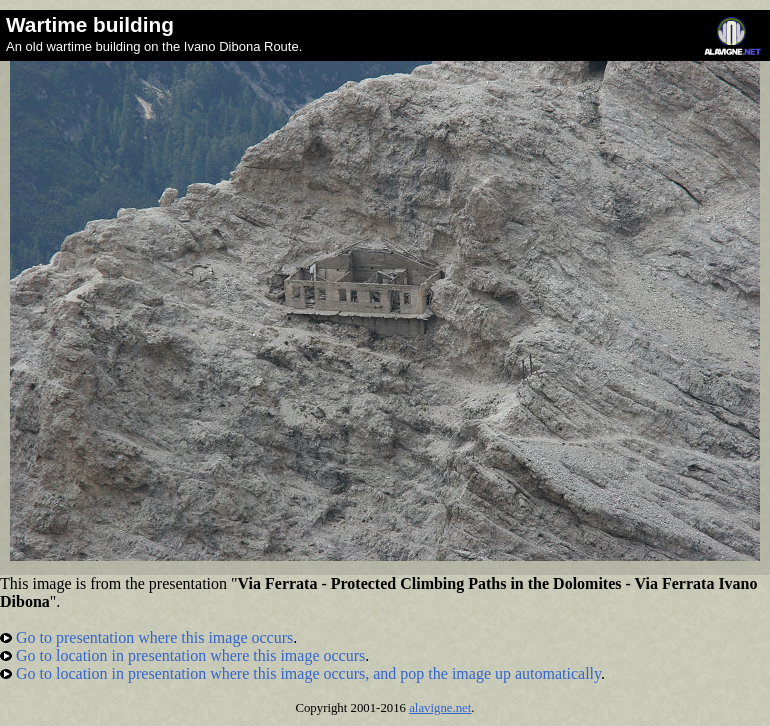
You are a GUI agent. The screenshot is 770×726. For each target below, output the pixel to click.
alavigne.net (440, 708)
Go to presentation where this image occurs (146, 637)
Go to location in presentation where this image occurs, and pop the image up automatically (300, 673)
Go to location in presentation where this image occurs (182, 655)
